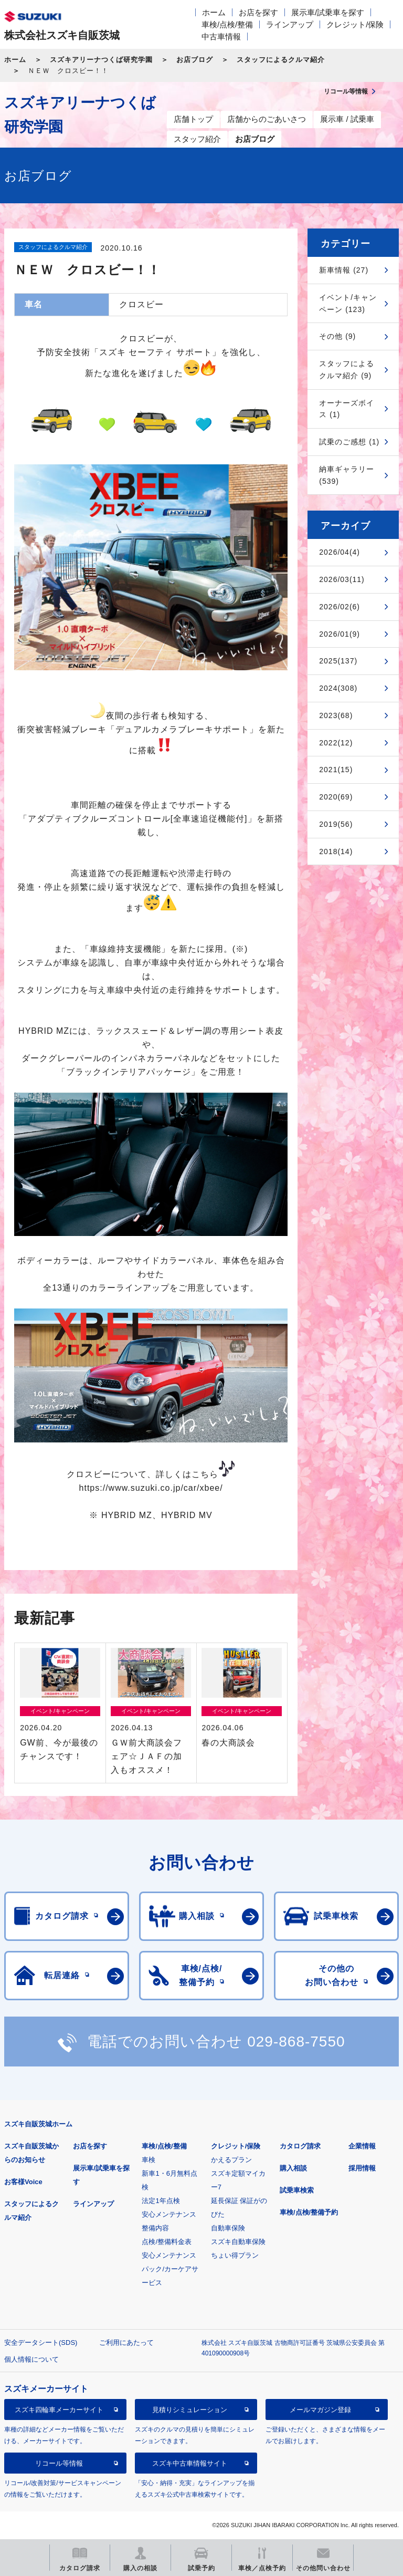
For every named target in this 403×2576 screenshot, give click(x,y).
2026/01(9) (339, 634)
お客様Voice (23, 2182)
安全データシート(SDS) (40, 2342)
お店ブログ (194, 60)
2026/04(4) (339, 552)
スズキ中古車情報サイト (189, 2463)
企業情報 (362, 2146)
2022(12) (336, 743)
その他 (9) (337, 336)
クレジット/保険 (355, 24)
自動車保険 (228, 2228)
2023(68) (336, 715)
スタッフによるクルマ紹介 (281, 60)
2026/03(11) (342, 579)
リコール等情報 (59, 2463)
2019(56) (336, 824)
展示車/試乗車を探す (327, 12)
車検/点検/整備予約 (309, 2212)
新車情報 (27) (343, 270)
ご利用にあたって (126, 2342)
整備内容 (155, 2228)
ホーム (214, 12)
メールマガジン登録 (320, 2410)
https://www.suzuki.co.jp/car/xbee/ (151, 1487)
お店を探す (258, 12)
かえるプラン (231, 2160)
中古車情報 (221, 36)
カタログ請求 (300, 2146)
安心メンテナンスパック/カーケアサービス (170, 2269)
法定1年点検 (160, 2201)
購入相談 (293, 2168)
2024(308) (338, 688)
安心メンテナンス (169, 2214)
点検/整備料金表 (167, 2242)
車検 (148, 2160)
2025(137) (338, 661)
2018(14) (336, 851)
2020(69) (336, 797)
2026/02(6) (339, 607)
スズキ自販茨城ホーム (38, 2124)
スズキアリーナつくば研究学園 (101, 60)
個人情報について (31, 2359)
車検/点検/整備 (227, 24)
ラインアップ (289, 24)
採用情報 (362, 2168)
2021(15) (336, 769)
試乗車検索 (297, 2190)
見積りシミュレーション (189, 2410)
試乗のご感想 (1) (349, 442)
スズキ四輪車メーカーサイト (59, 2410)
